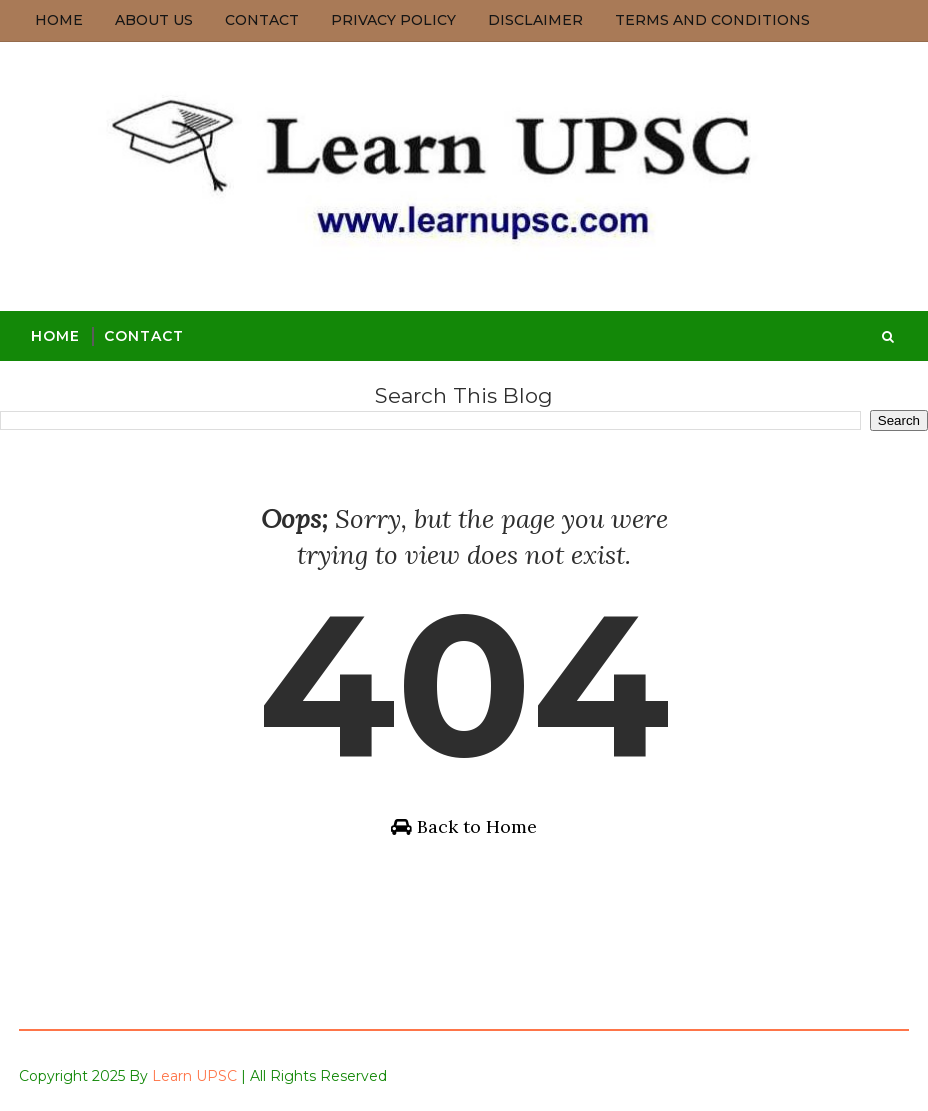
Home (59, 20)
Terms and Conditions (712, 20)
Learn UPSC (194, 1076)
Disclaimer (535, 20)
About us (154, 20)
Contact (262, 20)
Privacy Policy (393, 20)
